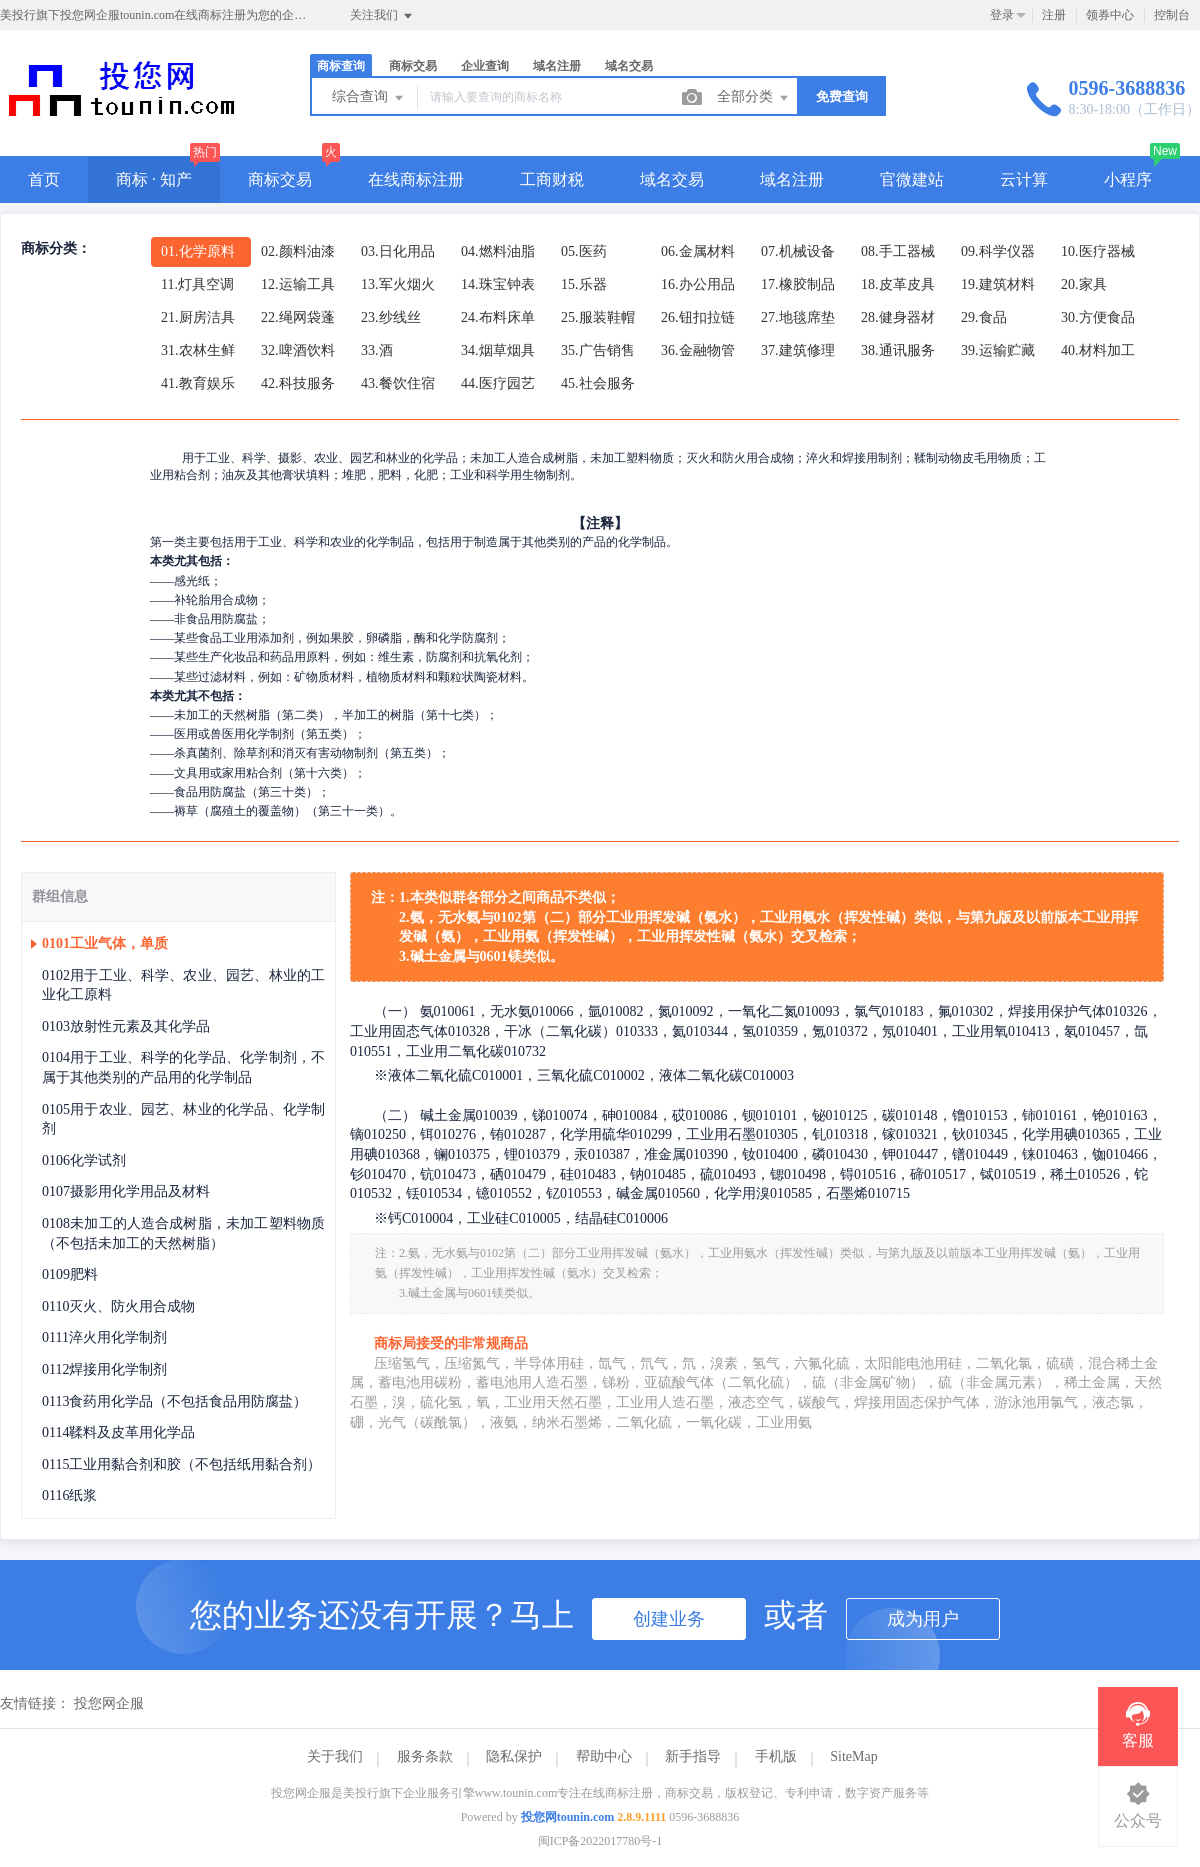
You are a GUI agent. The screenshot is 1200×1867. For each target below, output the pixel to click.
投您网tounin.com (568, 1817)
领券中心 (1110, 15)
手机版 (776, 1756)
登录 (1002, 15)
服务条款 (425, 1756)
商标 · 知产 (154, 179)
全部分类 (754, 98)
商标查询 (341, 66)
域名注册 (557, 66)
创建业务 (669, 1619)
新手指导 (693, 1756)
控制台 (1172, 15)
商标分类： (56, 248)
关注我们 (382, 16)
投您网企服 (109, 1703)
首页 (44, 179)
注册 (1054, 15)
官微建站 (912, 179)
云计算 (1024, 179)
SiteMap (853, 1756)
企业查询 (485, 66)
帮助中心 (604, 1756)
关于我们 (335, 1756)
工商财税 (552, 179)
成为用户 (923, 1619)
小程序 (1128, 179)
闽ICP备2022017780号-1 (600, 1841)
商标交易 (413, 66)
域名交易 (629, 66)
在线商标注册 (416, 179)
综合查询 (369, 98)
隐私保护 (514, 1756)
